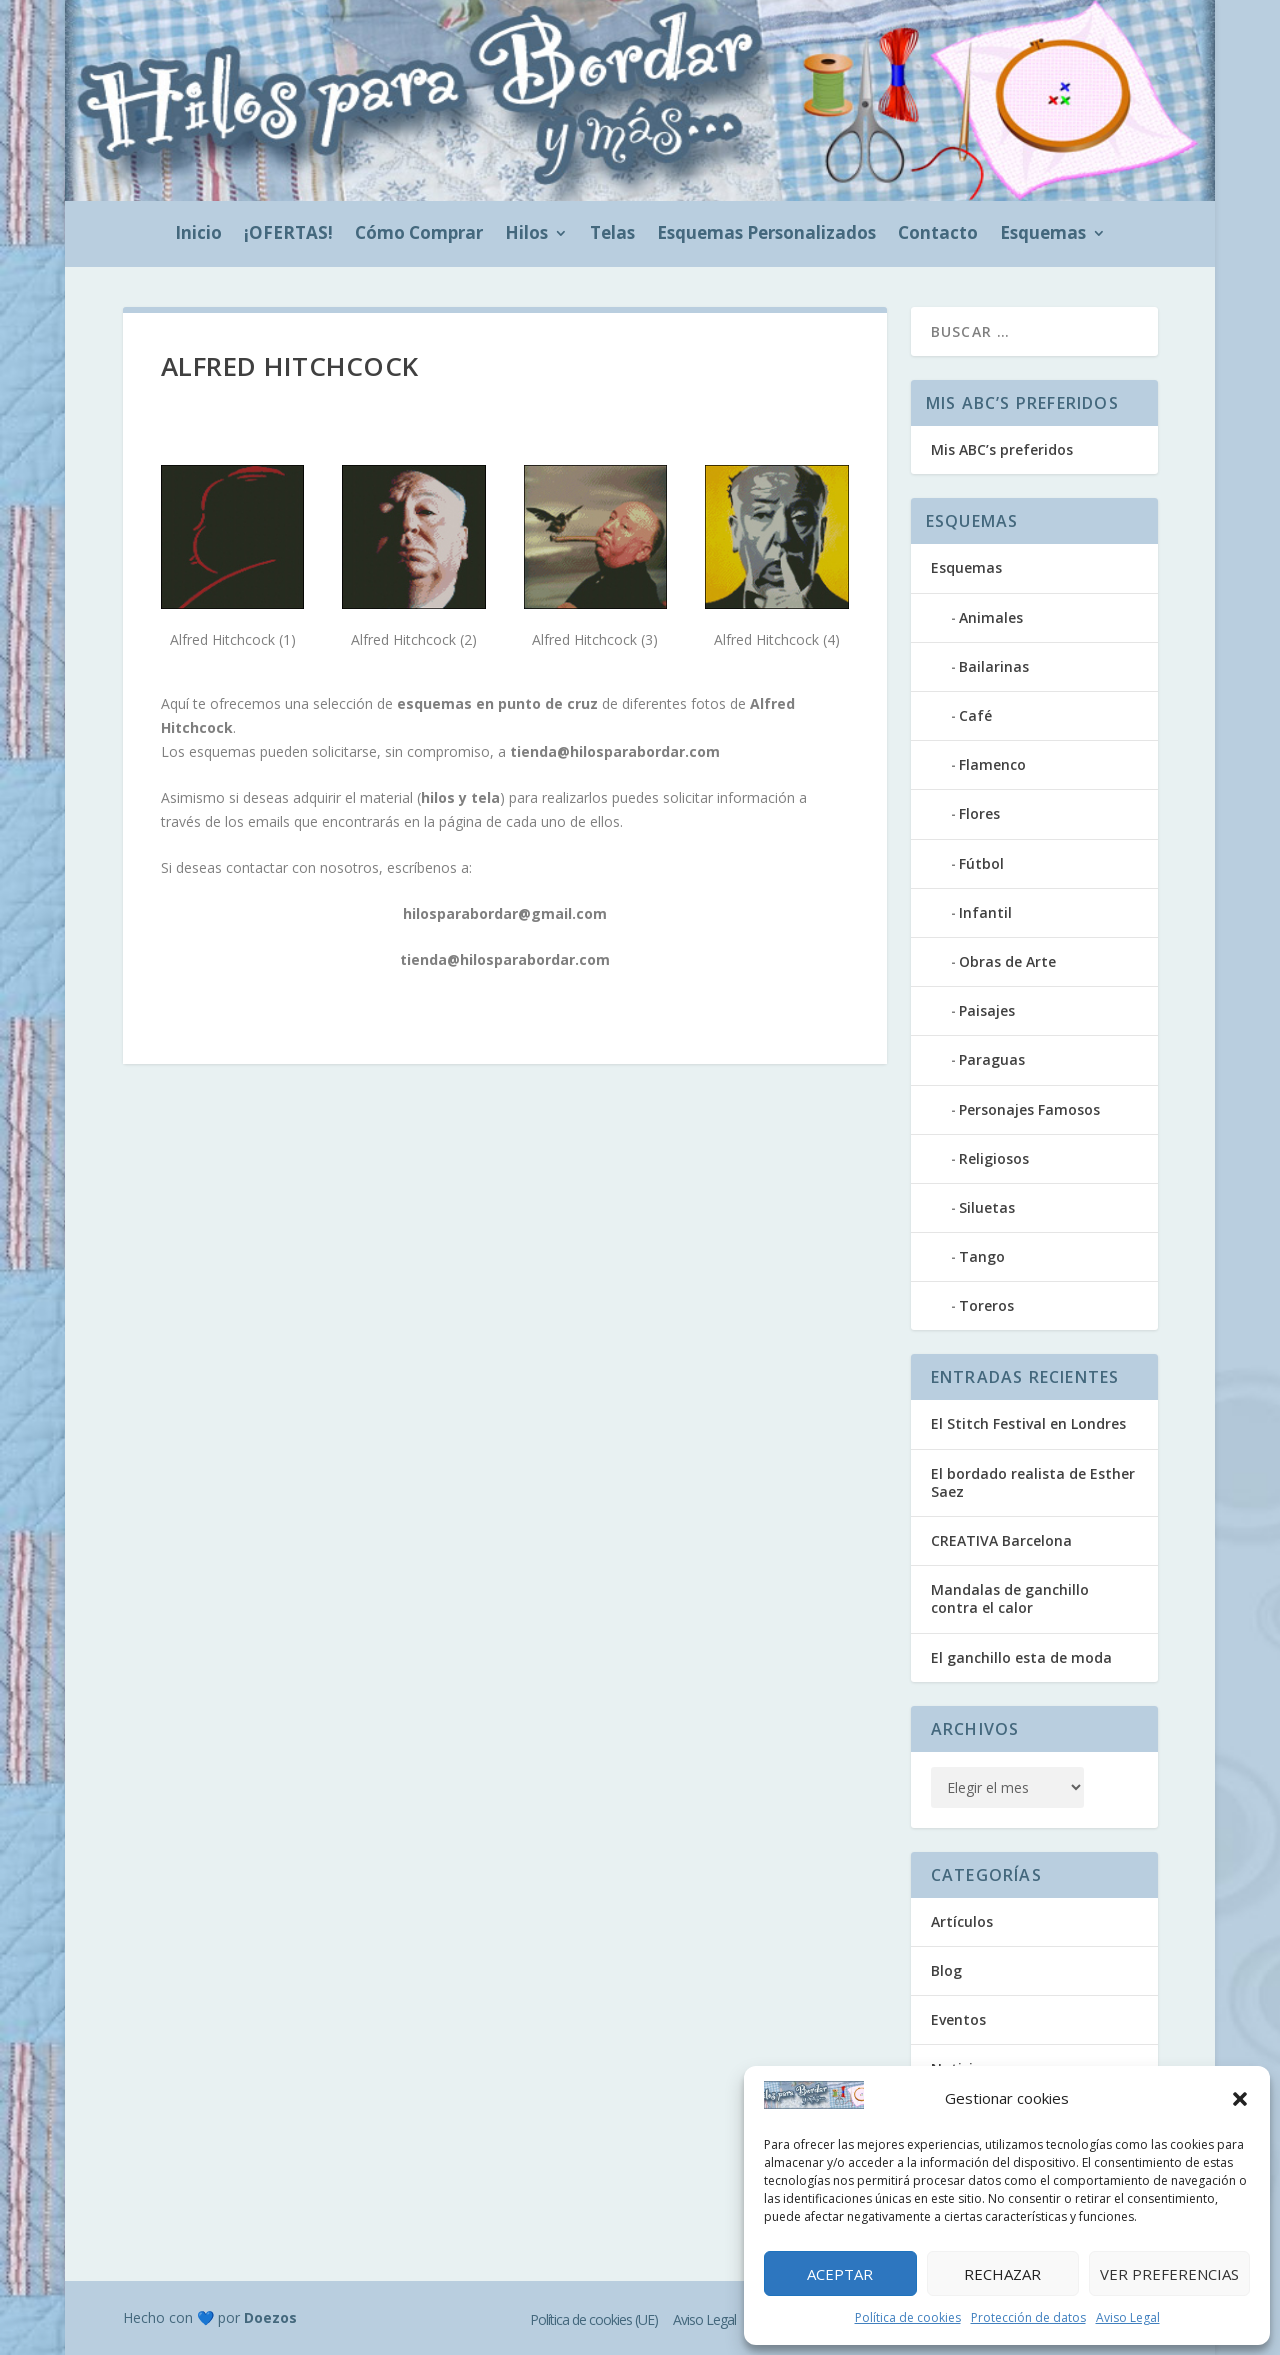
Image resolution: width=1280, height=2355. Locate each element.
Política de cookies (908, 2317)
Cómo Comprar (419, 235)
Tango (982, 1256)
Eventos (958, 2019)
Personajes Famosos (1029, 1109)
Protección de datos (1028, 2317)
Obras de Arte (1007, 961)
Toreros (986, 1305)
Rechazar (1002, 2274)
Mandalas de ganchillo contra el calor (1010, 1598)
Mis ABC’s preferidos (1002, 449)
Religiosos (994, 1158)
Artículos (962, 1921)
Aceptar (840, 2274)
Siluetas (987, 1207)
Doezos (270, 2317)
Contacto (938, 235)
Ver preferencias (1169, 2274)
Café (975, 715)
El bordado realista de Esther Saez (1033, 1482)
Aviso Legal (1128, 2317)
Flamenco (992, 764)
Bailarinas (994, 666)
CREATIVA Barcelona (1001, 1540)
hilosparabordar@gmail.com (505, 913)
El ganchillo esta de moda (1021, 1657)
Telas (612, 235)
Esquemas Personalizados (766, 235)
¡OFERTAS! (288, 235)
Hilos (526, 235)
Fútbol (981, 863)
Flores (979, 813)
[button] (1240, 2099)
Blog (946, 1970)
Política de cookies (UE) (594, 2319)
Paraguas (992, 1059)
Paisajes (987, 1010)
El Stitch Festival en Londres (1028, 1423)
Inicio (198, 235)
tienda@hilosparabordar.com (615, 751)
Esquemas (1043, 235)
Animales (991, 617)
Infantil (985, 912)
